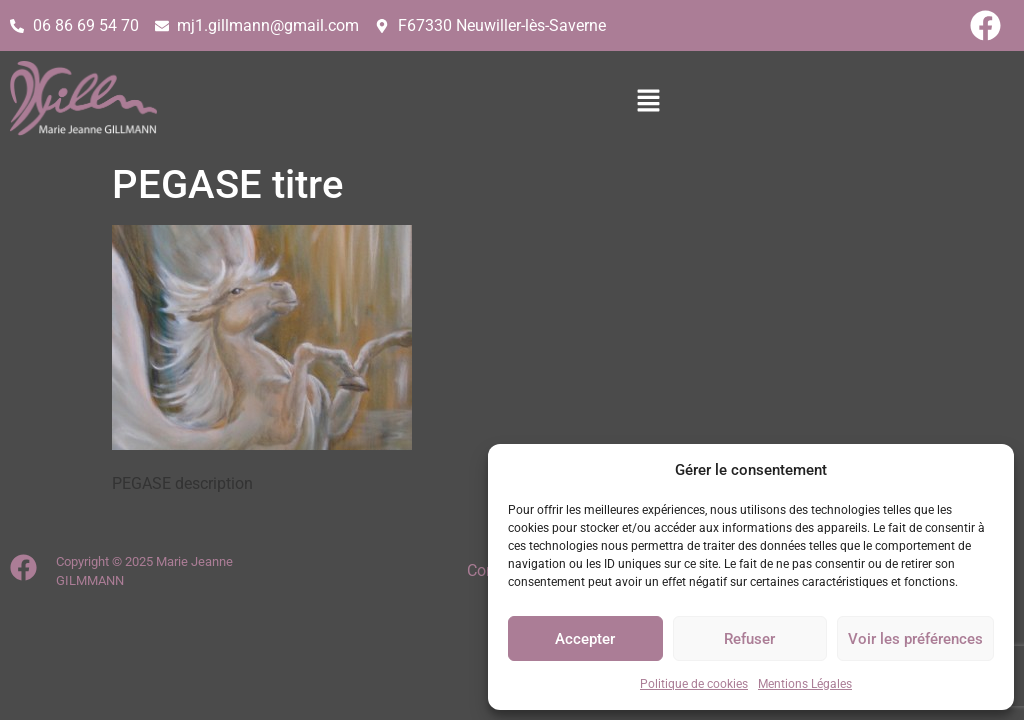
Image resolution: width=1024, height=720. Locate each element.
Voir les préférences (915, 639)
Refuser (749, 639)
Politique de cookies (694, 684)
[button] (617, 102)
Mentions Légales (805, 684)
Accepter (585, 639)
